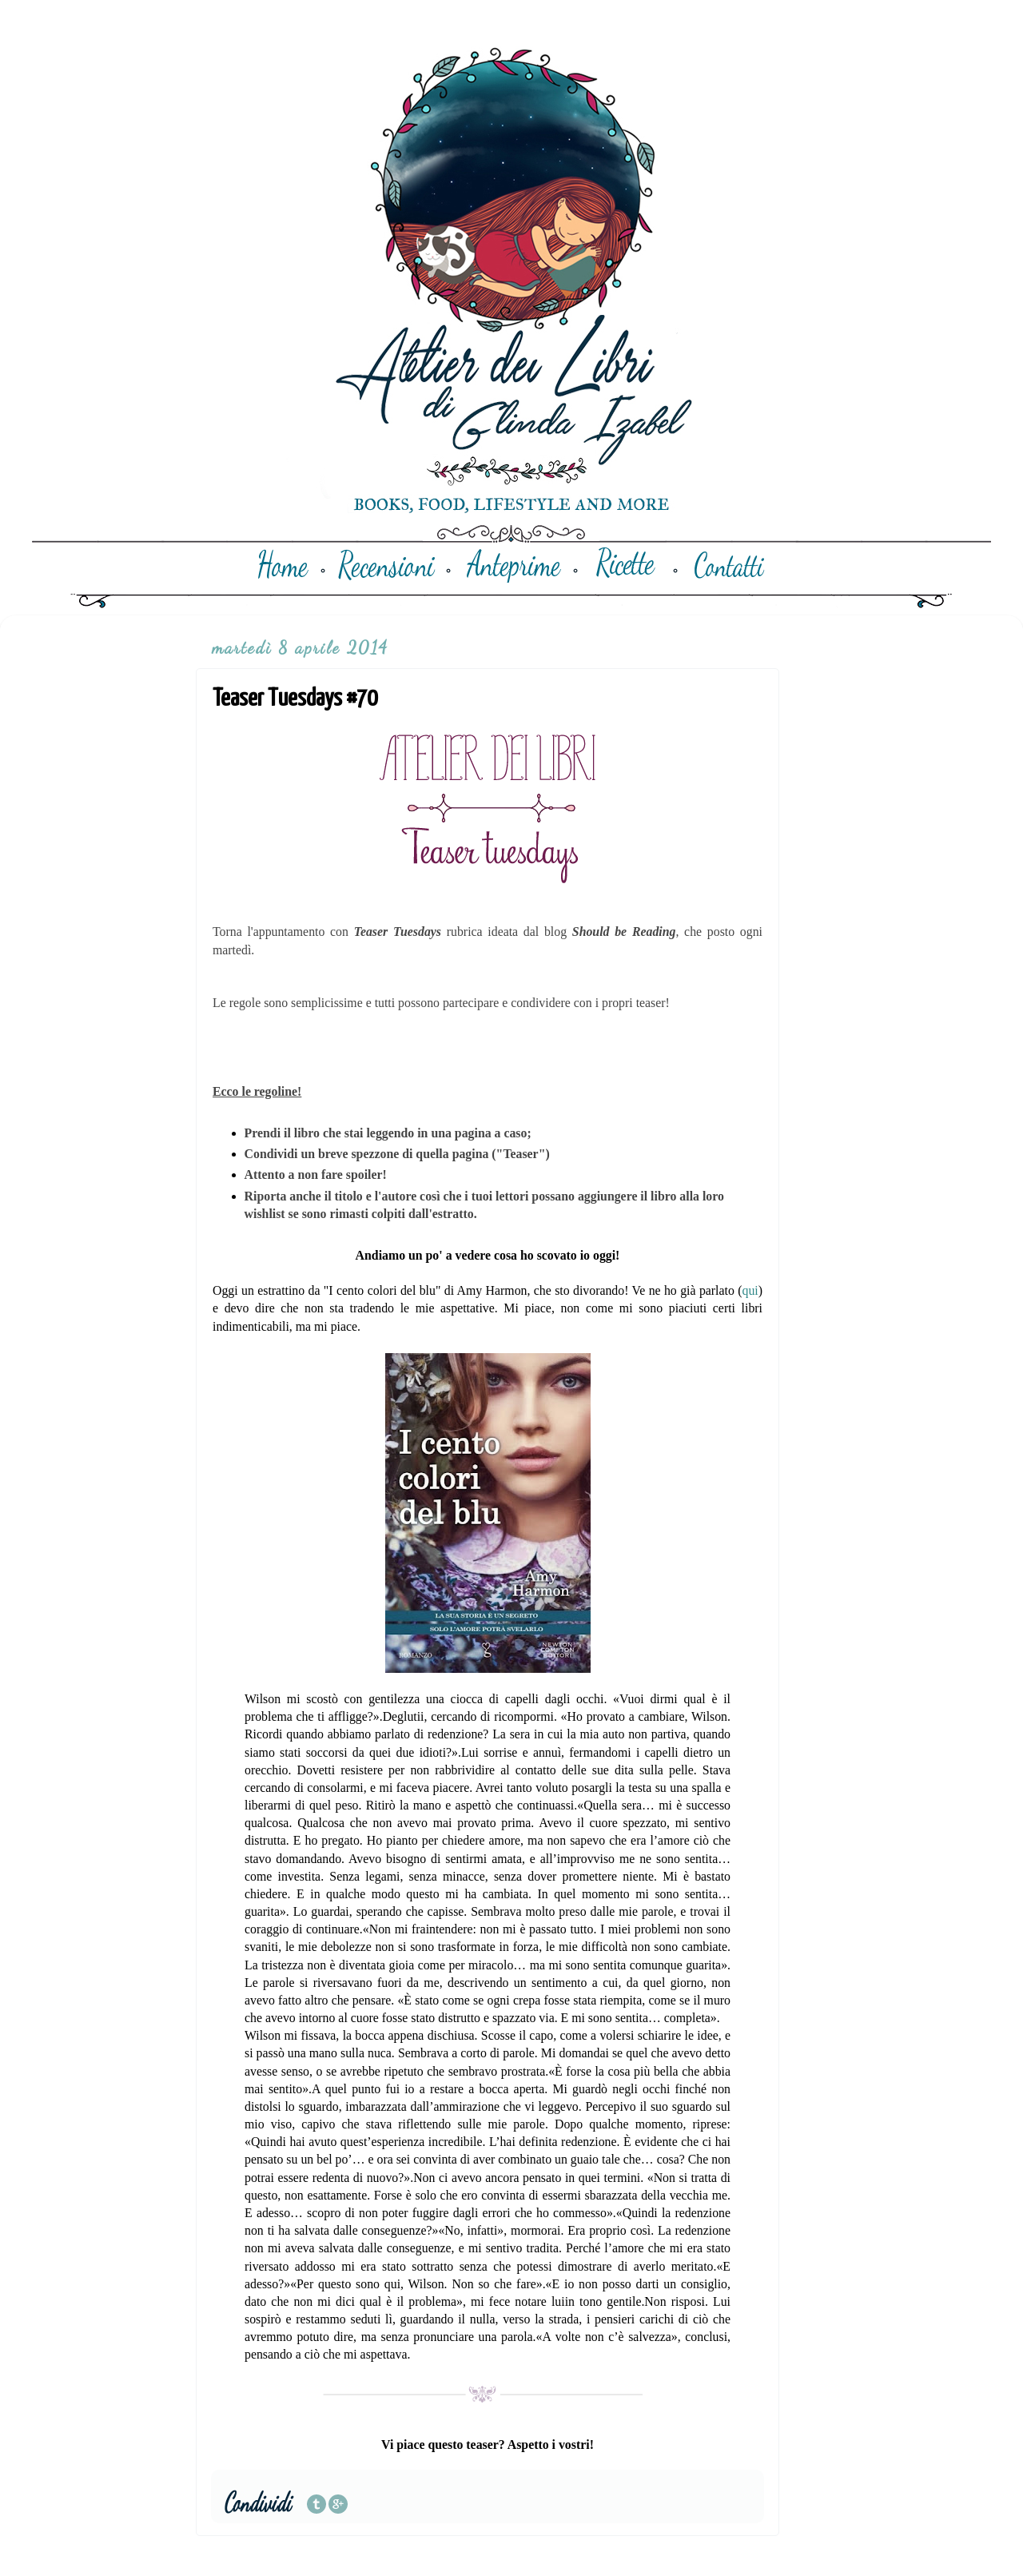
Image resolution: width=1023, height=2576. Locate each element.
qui (750, 1290)
